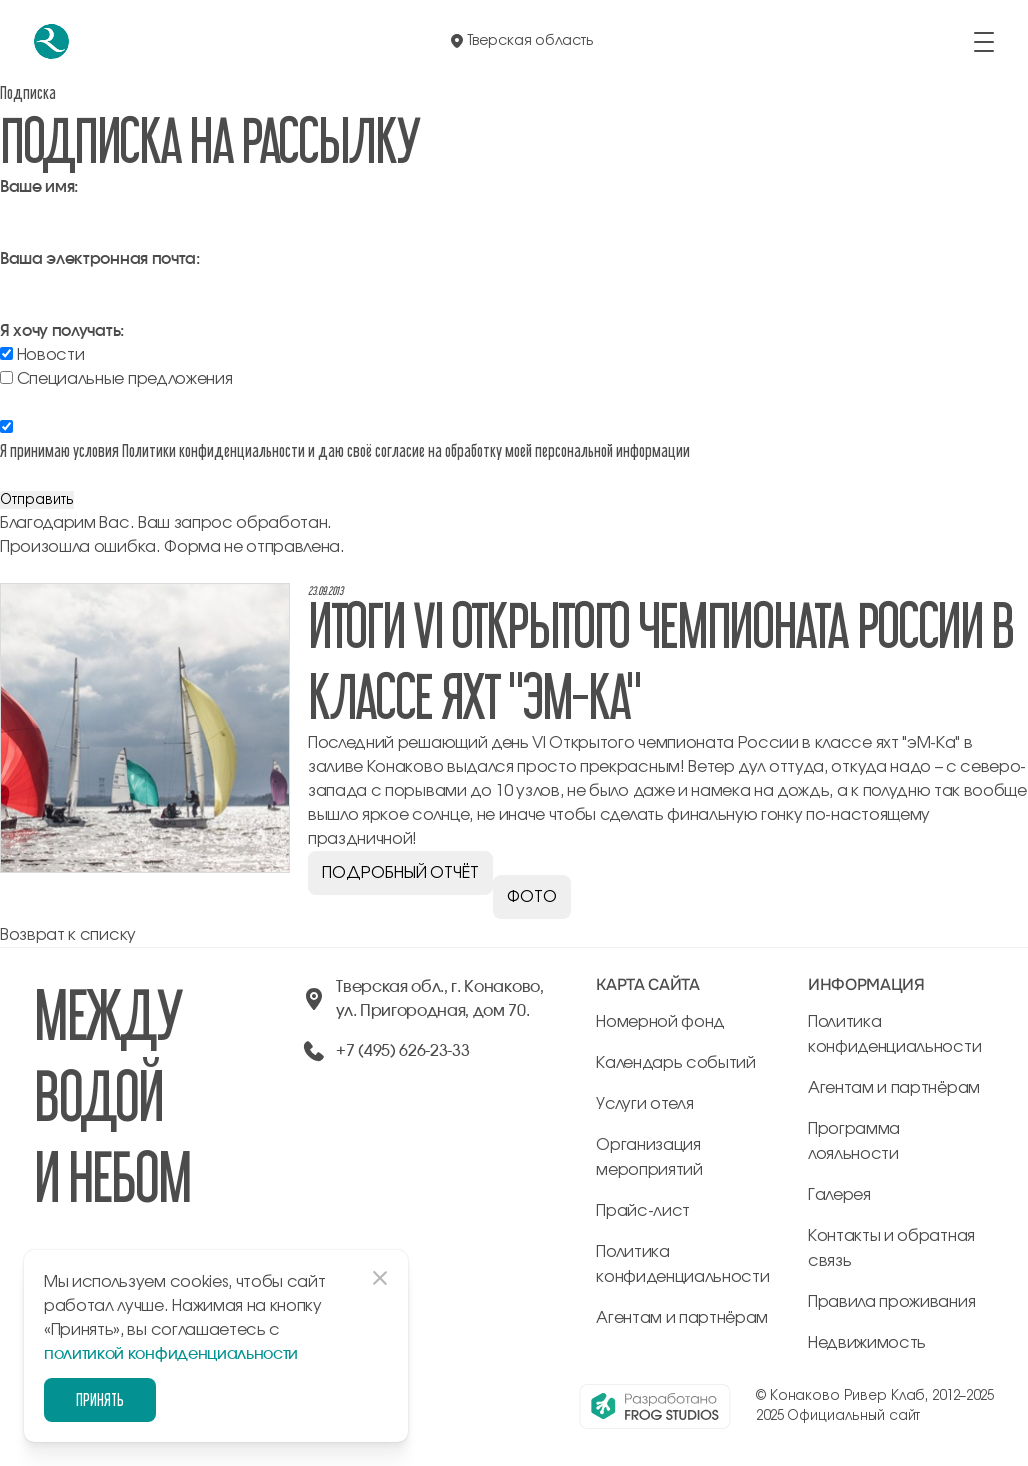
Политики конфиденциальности (213, 450)
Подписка (28, 92)
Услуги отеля (644, 1104)
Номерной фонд (660, 1022)
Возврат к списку (68, 935)
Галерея (839, 1195)
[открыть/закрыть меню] (984, 42)
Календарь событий (676, 1063)
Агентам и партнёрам (682, 1318)
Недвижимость (867, 1343)
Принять (100, 1399)
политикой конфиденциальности (171, 1354)
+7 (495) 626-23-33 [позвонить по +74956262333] (402, 1051)
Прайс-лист (643, 1211)
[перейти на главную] (51, 41)
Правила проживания (891, 1302)
